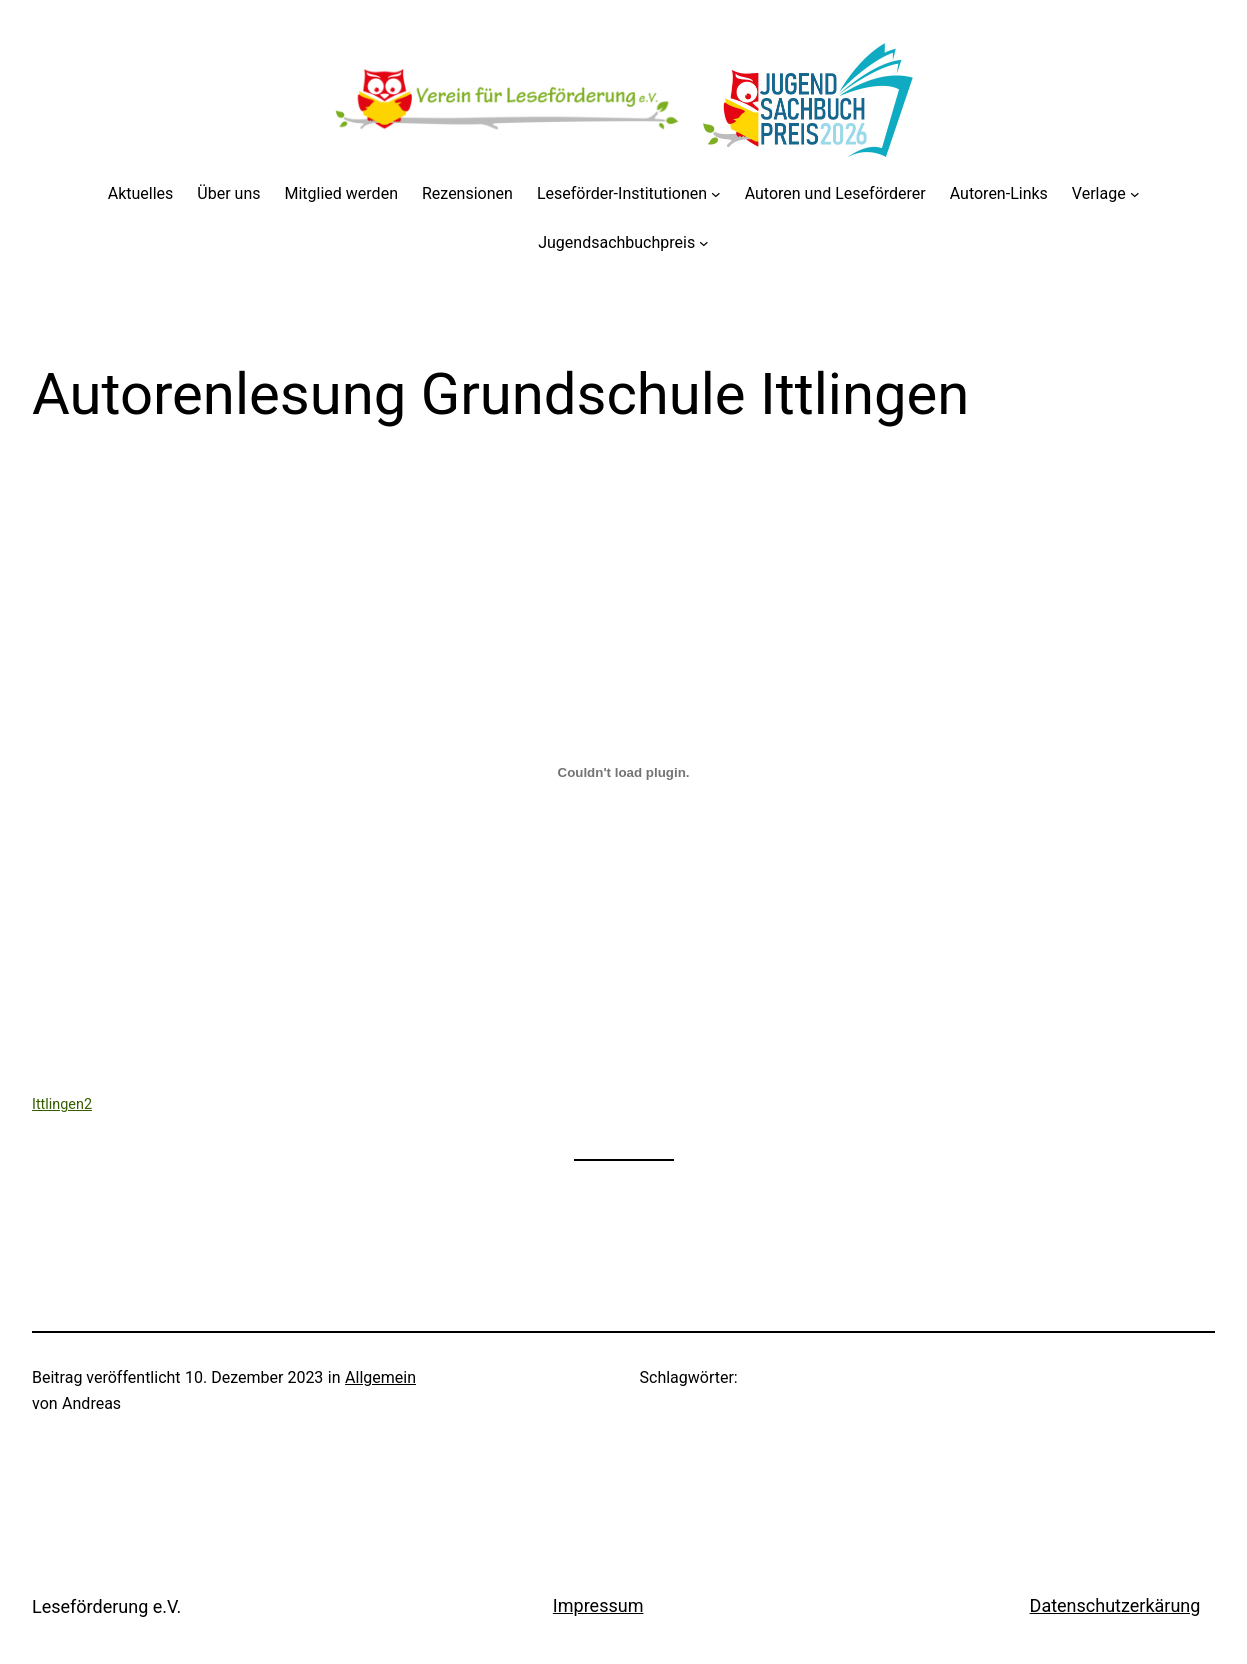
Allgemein (380, 1377)
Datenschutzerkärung (1115, 1605)
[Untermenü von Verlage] (1135, 194)
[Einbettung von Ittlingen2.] (623, 772)
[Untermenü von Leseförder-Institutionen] (716, 194)
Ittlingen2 (62, 1104)
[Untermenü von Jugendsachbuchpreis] (704, 243)
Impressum (598, 1605)
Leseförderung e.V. (106, 1606)
